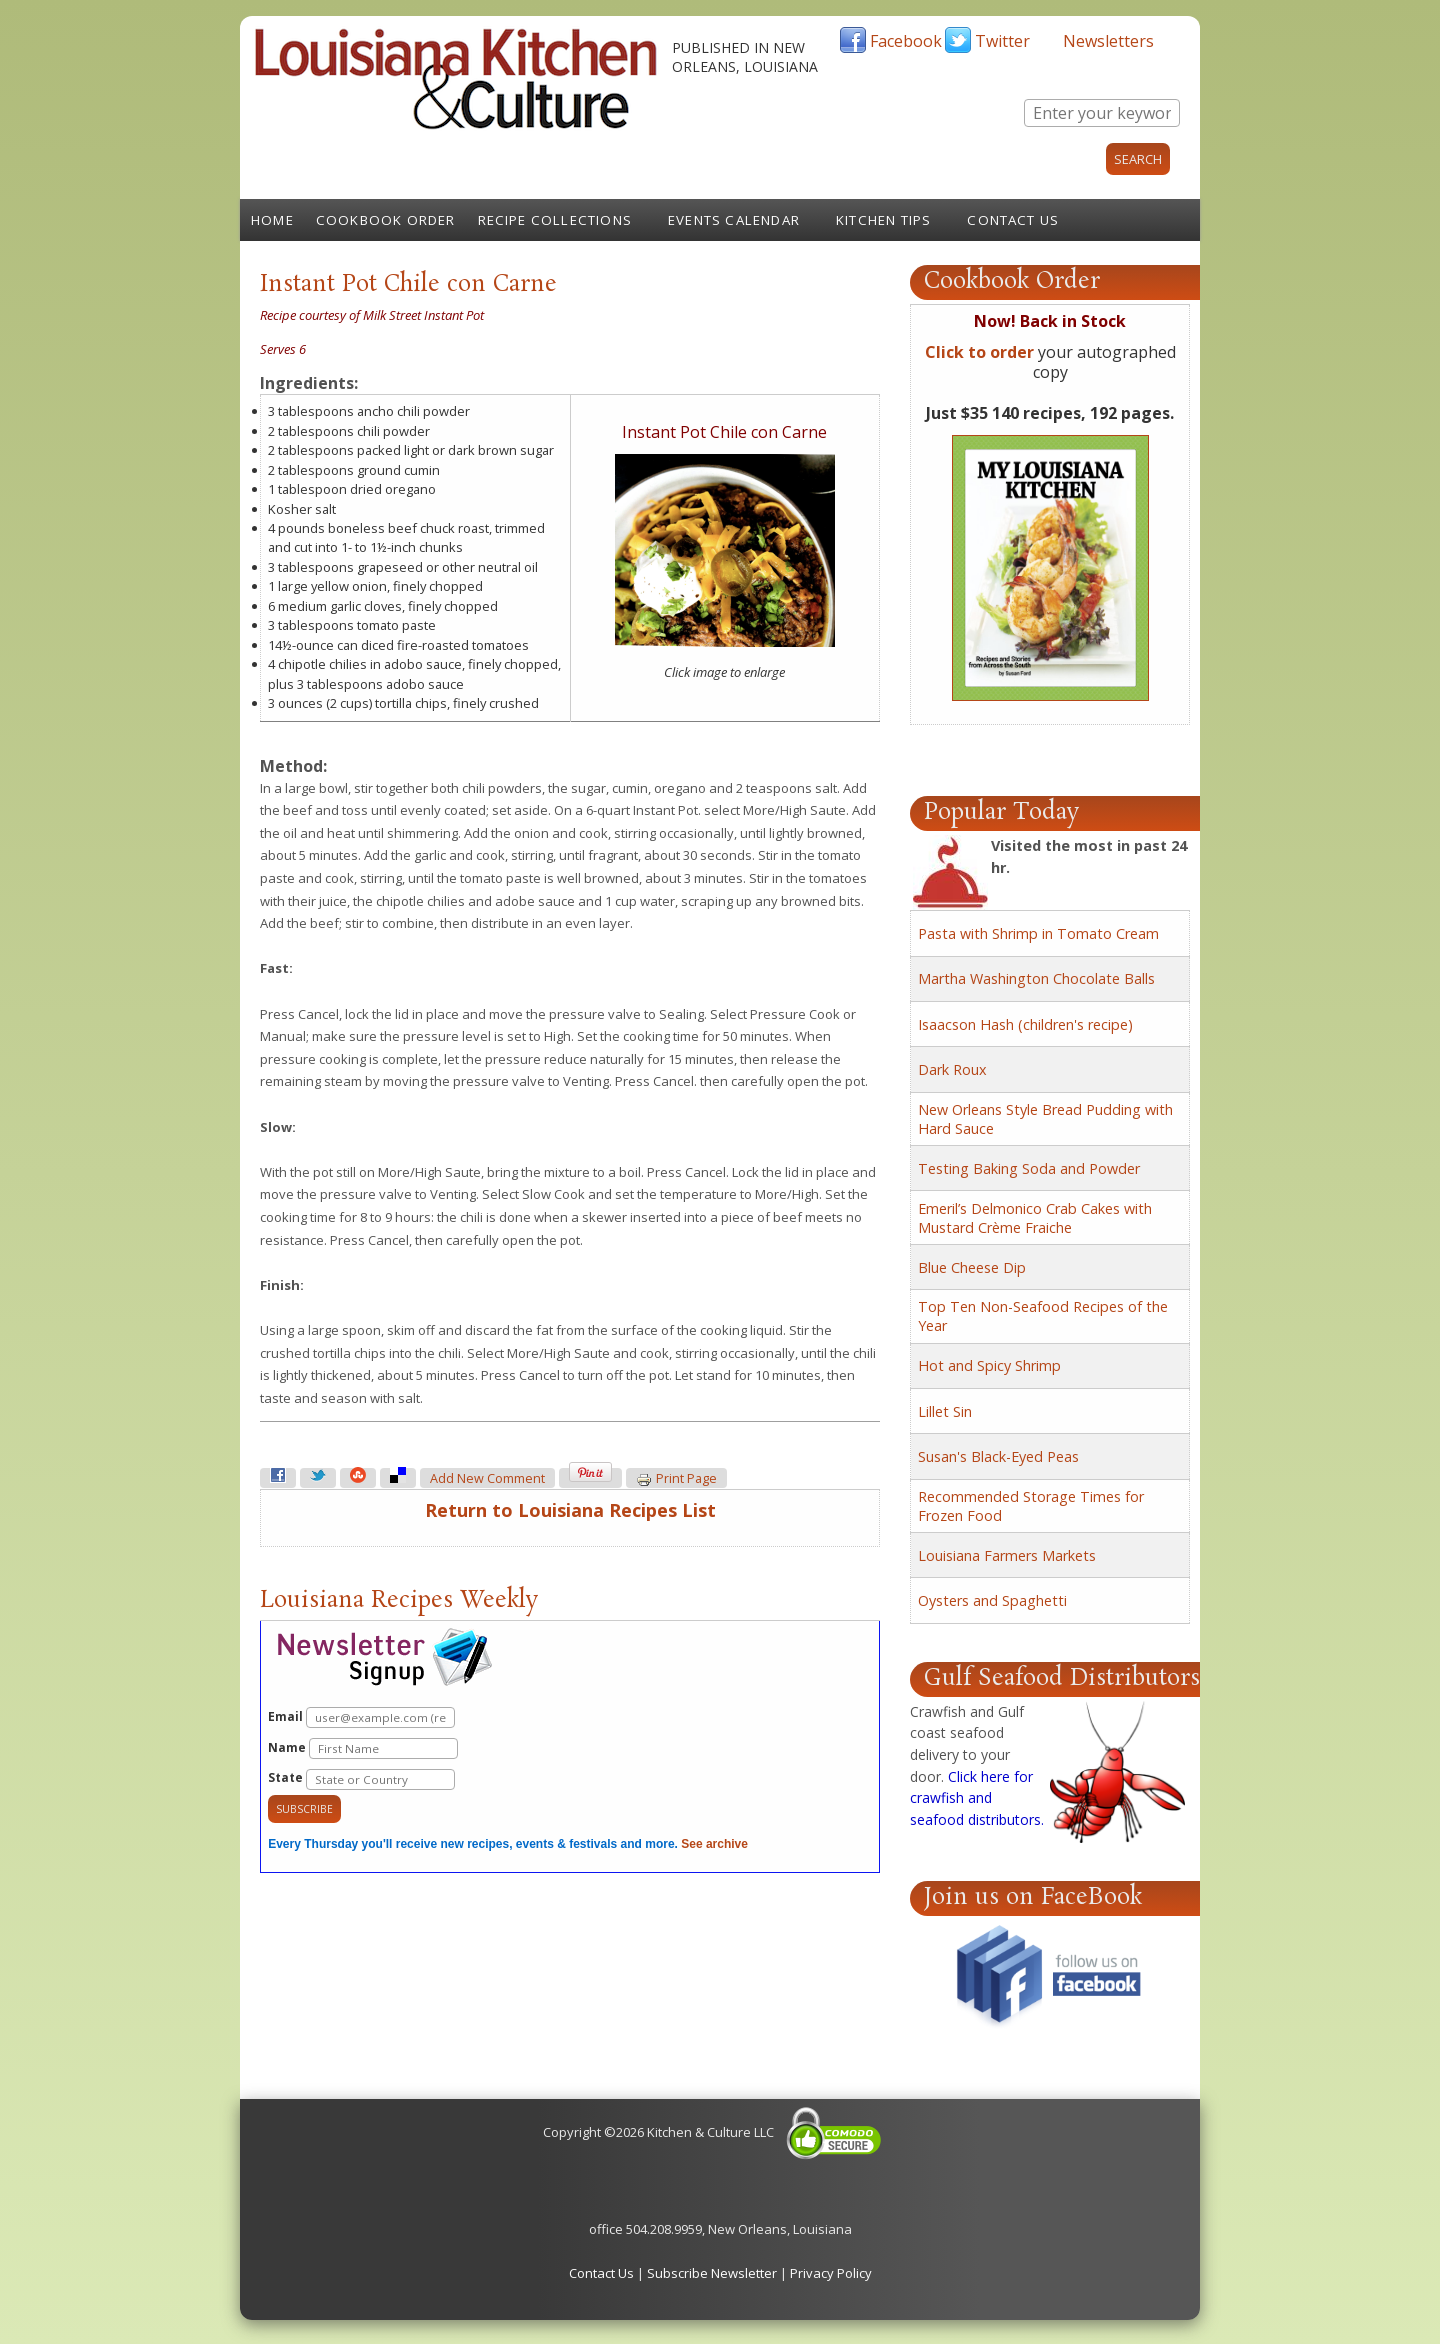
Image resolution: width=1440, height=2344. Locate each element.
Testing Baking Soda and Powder (1029, 1168)
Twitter (1002, 41)
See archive (714, 1844)
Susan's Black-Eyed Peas (998, 1456)
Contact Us (1013, 220)
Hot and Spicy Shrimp (989, 1365)
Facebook (906, 41)
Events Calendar (734, 220)
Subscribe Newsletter (712, 2273)
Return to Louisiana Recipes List (570, 1510)
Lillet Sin (945, 1411)
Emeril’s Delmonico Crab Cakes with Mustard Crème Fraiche (1035, 1218)
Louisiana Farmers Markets (1007, 1555)
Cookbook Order (386, 220)
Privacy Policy (831, 2273)
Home (272, 220)
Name (363, 1748)
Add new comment (487, 1478)
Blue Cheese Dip (972, 1267)
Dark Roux (952, 1069)
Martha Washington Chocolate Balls (1036, 978)
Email (361, 1717)
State (361, 1779)
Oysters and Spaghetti (992, 1600)
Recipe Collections (555, 220)
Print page (676, 1479)
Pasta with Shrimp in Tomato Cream (1038, 933)
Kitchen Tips (883, 220)
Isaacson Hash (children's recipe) (1025, 1024)
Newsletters (1108, 41)
